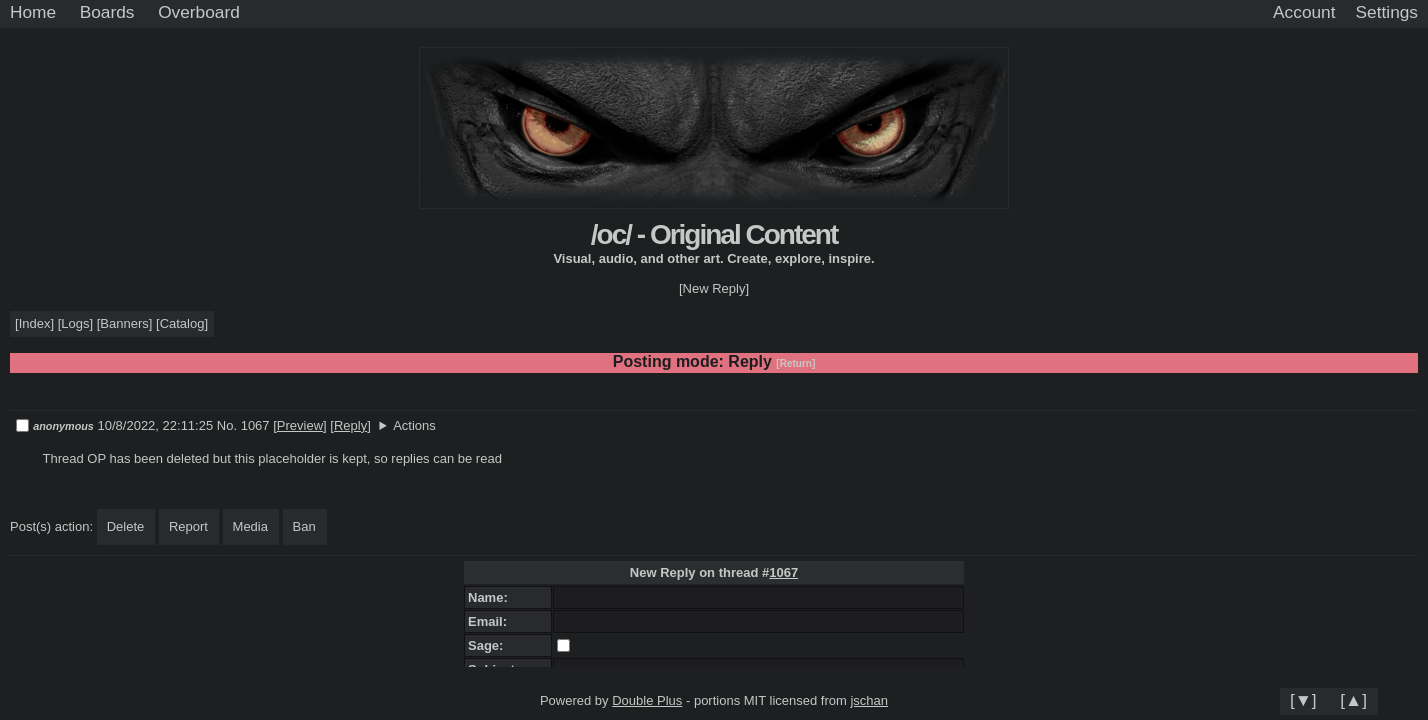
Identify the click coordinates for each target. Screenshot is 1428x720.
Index (35, 323)
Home (33, 12)
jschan (869, 700)
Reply (350, 425)
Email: (491, 621)
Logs (75, 323)
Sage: (489, 645)
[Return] (795, 363)
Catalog (182, 323)
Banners (124, 323)
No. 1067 (245, 425)
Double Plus (647, 700)
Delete (126, 526)
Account (1304, 12)
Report (188, 526)
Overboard (199, 12)
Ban (304, 526)
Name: (491, 597)
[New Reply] (714, 288)
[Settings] (1387, 13)
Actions (414, 425)
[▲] (1353, 700)
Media (250, 526)
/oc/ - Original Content (714, 234)
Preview (300, 425)
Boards (107, 12)
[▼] (1303, 700)
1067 (783, 572)
